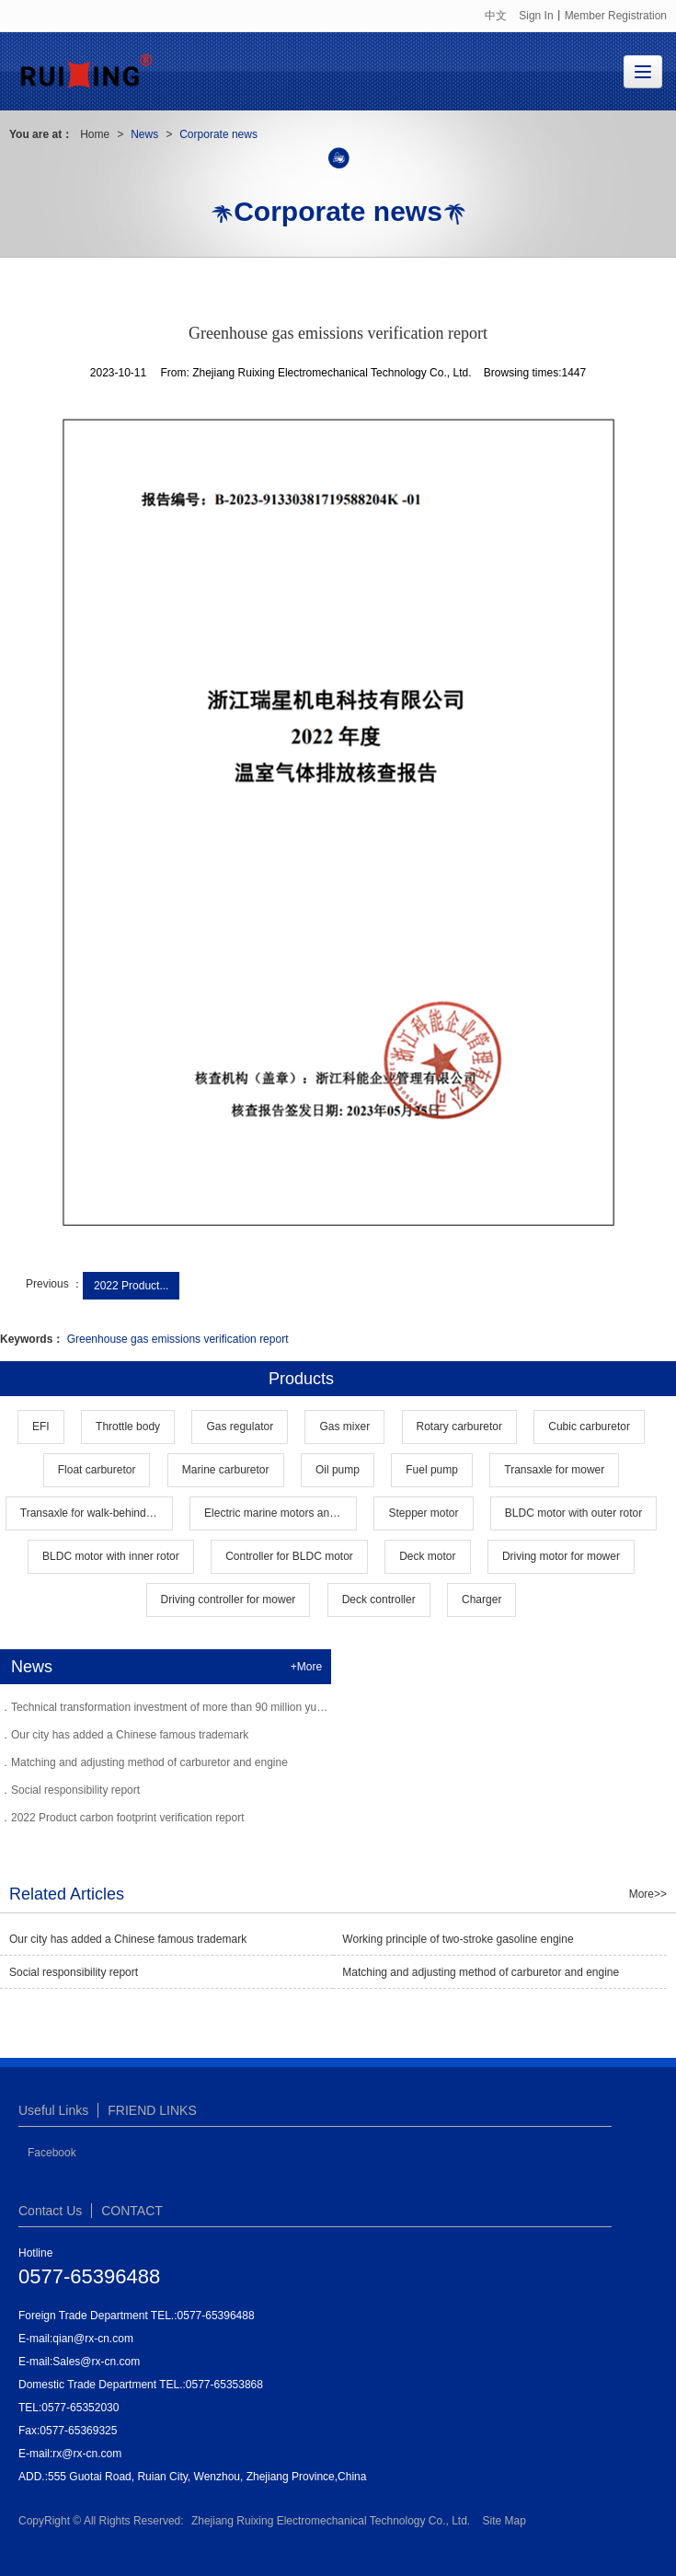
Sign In (536, 15)
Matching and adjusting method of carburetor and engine (149, 1762)
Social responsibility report (75, 1790)
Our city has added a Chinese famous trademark (129, 1734)
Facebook (52, 2152)
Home (94, 134)
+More (306, 1666)
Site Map (504, 2520)
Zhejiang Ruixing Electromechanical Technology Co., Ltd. (330, 2520)
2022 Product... (131, 1285)
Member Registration (616, 15)
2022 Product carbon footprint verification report (127, 1817)
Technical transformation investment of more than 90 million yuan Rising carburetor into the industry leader (271, 1707)
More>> (648, 1894)
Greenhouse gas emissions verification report (178, 1339)
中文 (496, 15)
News (144, 134)
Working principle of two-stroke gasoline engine (457, 1939)
